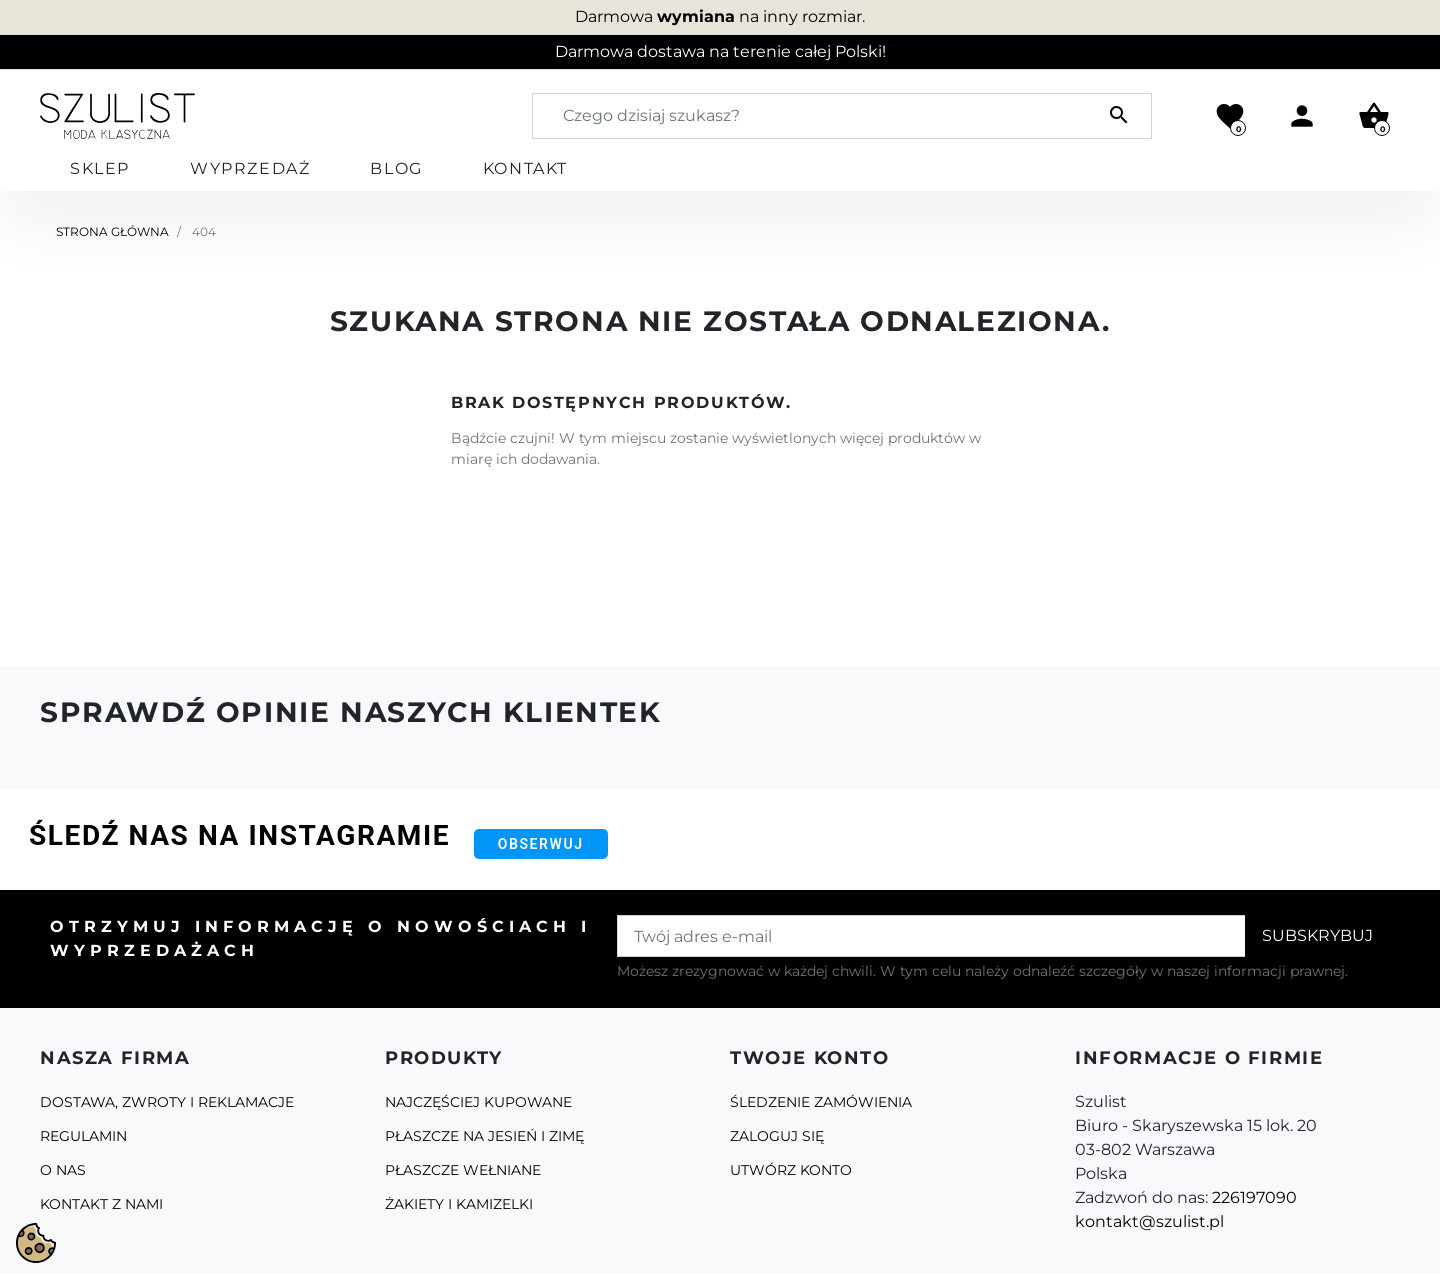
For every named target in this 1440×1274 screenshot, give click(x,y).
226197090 (1254, 1197)
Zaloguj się (777, 1136)
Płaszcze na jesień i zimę (484, 1136)
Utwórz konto (791, 1170)
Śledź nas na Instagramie (239, 835)
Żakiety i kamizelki (459, 1204)
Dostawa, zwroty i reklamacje (167, 1102)
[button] (1374, 116)
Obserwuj (541, 844)
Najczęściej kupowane (478, 1102)
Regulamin (83, 1136)
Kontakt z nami (101, 1204)
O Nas (63, 1170)
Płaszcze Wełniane (463, 1170)
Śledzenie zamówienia (821, 1102)
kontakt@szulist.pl (1149, 1221)
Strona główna (112, 231)
